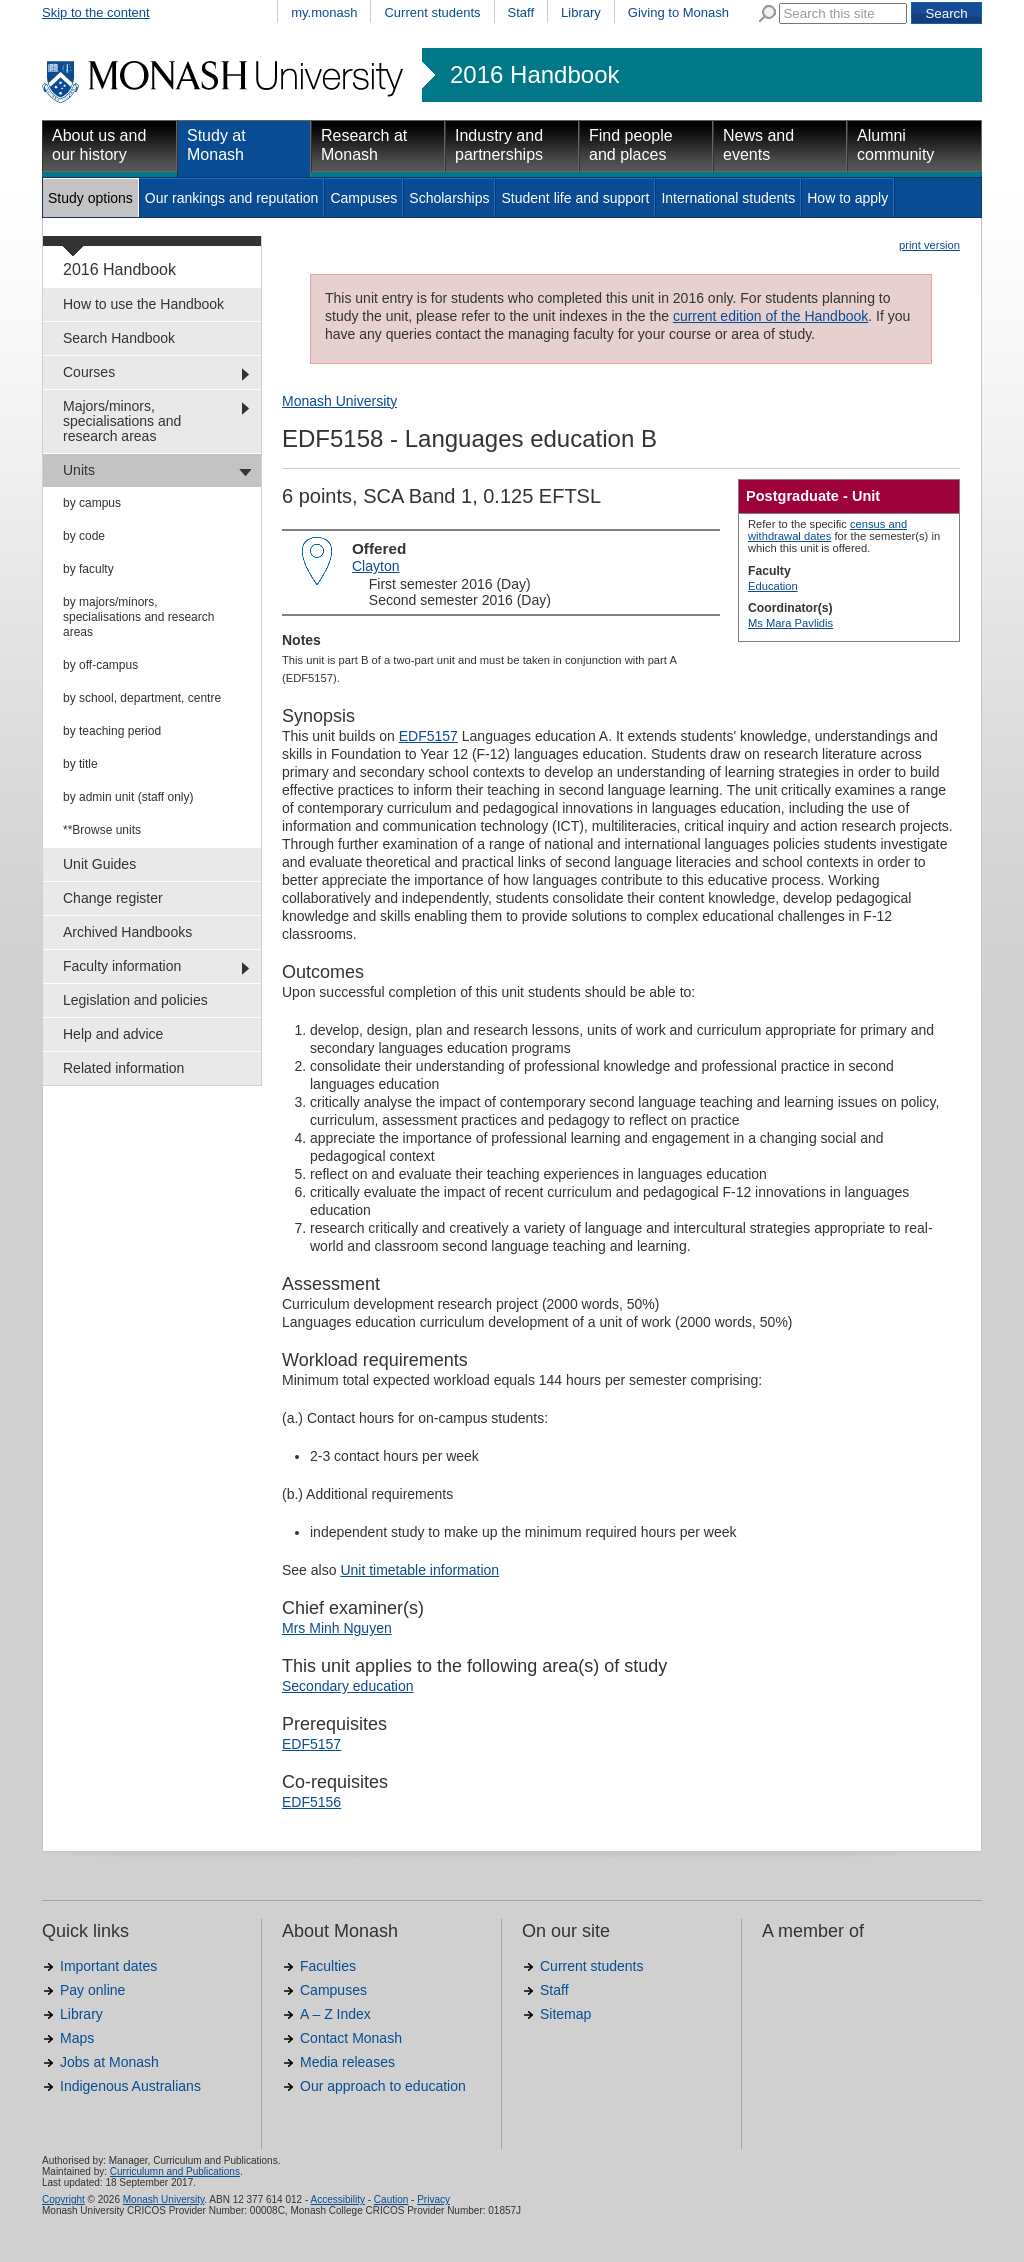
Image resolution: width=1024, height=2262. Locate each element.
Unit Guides (99, 864)
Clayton (375, 566)
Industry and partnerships (499, 145)
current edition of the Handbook (770, 316)
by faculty (88, 569)
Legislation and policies (135, 1000)
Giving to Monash (678, 12)
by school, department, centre (142, 698)
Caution (391, 2199)
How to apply (847, 198)
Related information (123, 1068)
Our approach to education (383, 2086)
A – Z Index (335, 2014)
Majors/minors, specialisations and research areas (122, 421)
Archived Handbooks (127, 932)
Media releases (347, 2062)
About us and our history (99, 145)
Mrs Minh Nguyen (337, 1628)
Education (773, 586)
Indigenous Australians (130, 2086)
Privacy (433, 2199)
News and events (758, 145)
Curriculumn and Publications (175, 2171)
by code (84, 536)
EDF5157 (428, 736)
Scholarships (449, 198)
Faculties (328, 1966)
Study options (90, 198)
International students (728, 198)
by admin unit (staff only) (128, 797)
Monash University (339, 401)
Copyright (63, 2199)
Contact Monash (351, 2038)
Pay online (92, 1990)
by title (80, 764)
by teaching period (112, 731)
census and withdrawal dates (827, 530)
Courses (89, 372)
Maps (77, 2038)
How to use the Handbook (143, 304)
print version (929, 245)
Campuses (363, 198)
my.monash (324, 12)
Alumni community (895, 145)
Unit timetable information (419, 1570)
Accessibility (337, 2199)
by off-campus (100, 665)
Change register (113, 898)
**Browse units (102, 830)
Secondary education (348, 1686)
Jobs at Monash (109, 2062)
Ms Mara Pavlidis (790, 623)
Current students (432, 12)
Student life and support (575, 198)
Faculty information (122, 966)
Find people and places (631, 145)
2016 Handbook (534, 75)
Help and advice (113, 1034)
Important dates (108, 1966)
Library (581, 12)
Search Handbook (119, 338)
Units (79, 470)
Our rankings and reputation (232, 198)
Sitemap (565, 2014)
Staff (521, 12)
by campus (92, 503)
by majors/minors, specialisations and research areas (138, 617)
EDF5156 (311, 1802)
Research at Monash (364, 145)
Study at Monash (216, 145)
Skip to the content (96, 12)
